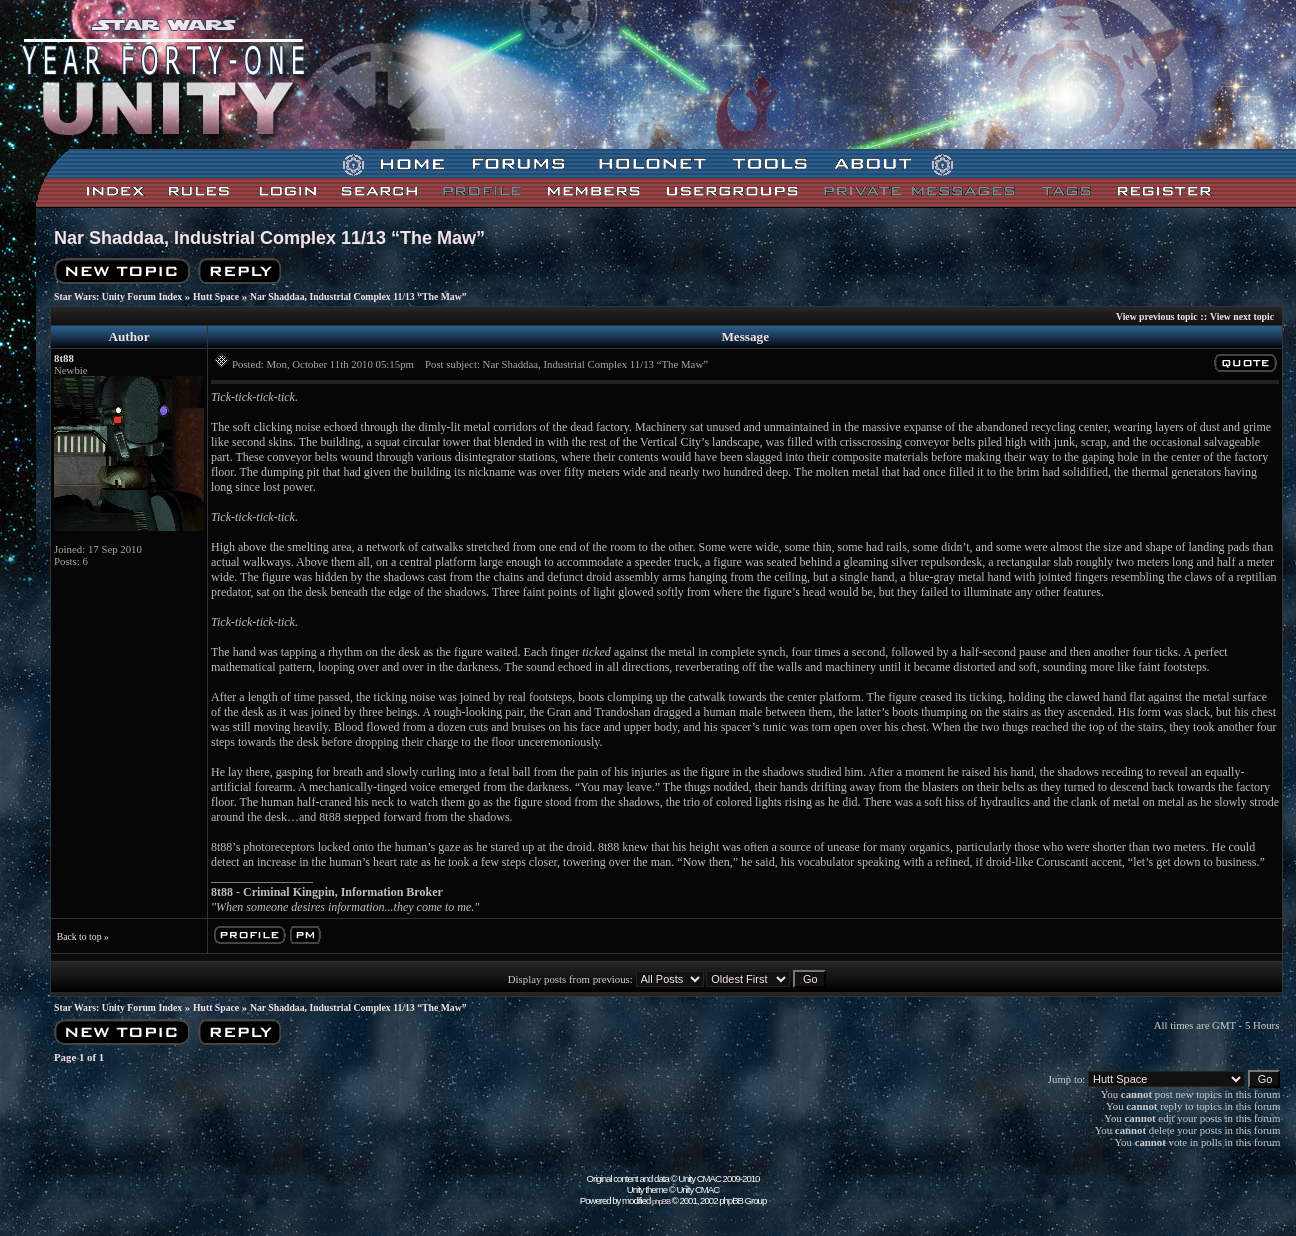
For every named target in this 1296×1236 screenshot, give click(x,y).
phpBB (661, 1201)
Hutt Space (216, 296)
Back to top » (83, 936)
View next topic (1242, 316)
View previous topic (1157, 316)
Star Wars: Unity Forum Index (118, 296)
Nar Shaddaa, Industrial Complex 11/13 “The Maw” (269, 238)
